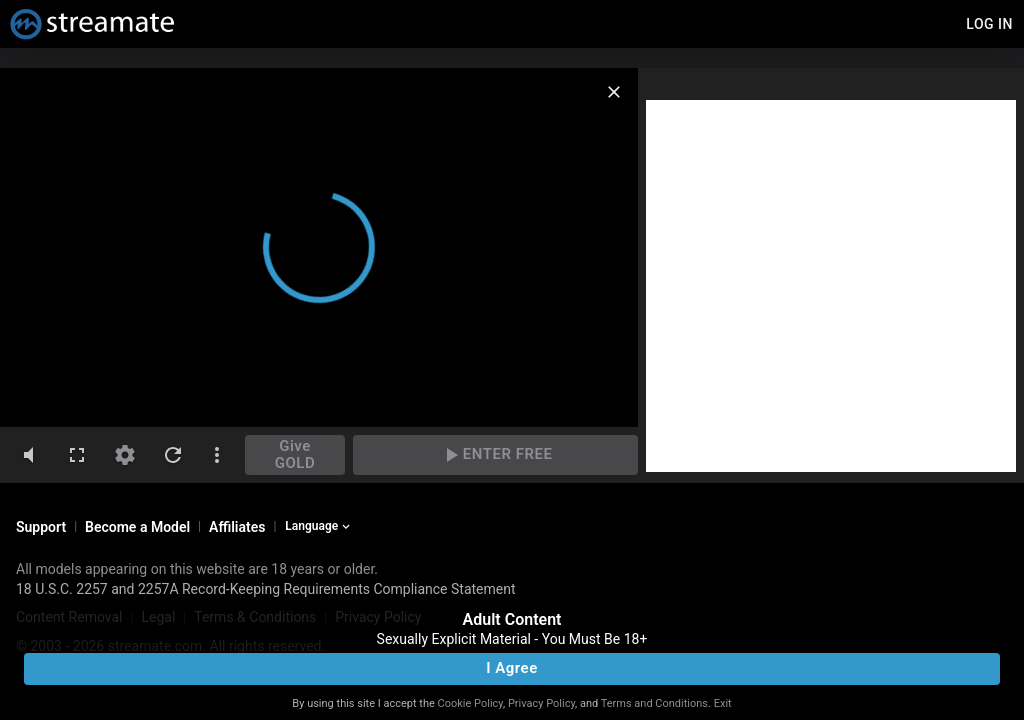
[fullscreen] (77, 455)
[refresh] (173, 455)
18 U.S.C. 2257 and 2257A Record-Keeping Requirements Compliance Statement (266, 589)
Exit (723, 703)
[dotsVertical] (217, 455)
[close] (614, 92)
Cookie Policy (470, 703)
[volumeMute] (29, 455)
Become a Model (137, 527)
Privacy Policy (541, 703)
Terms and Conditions (654, 703)
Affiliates (237, 527)
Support (41, 527)
